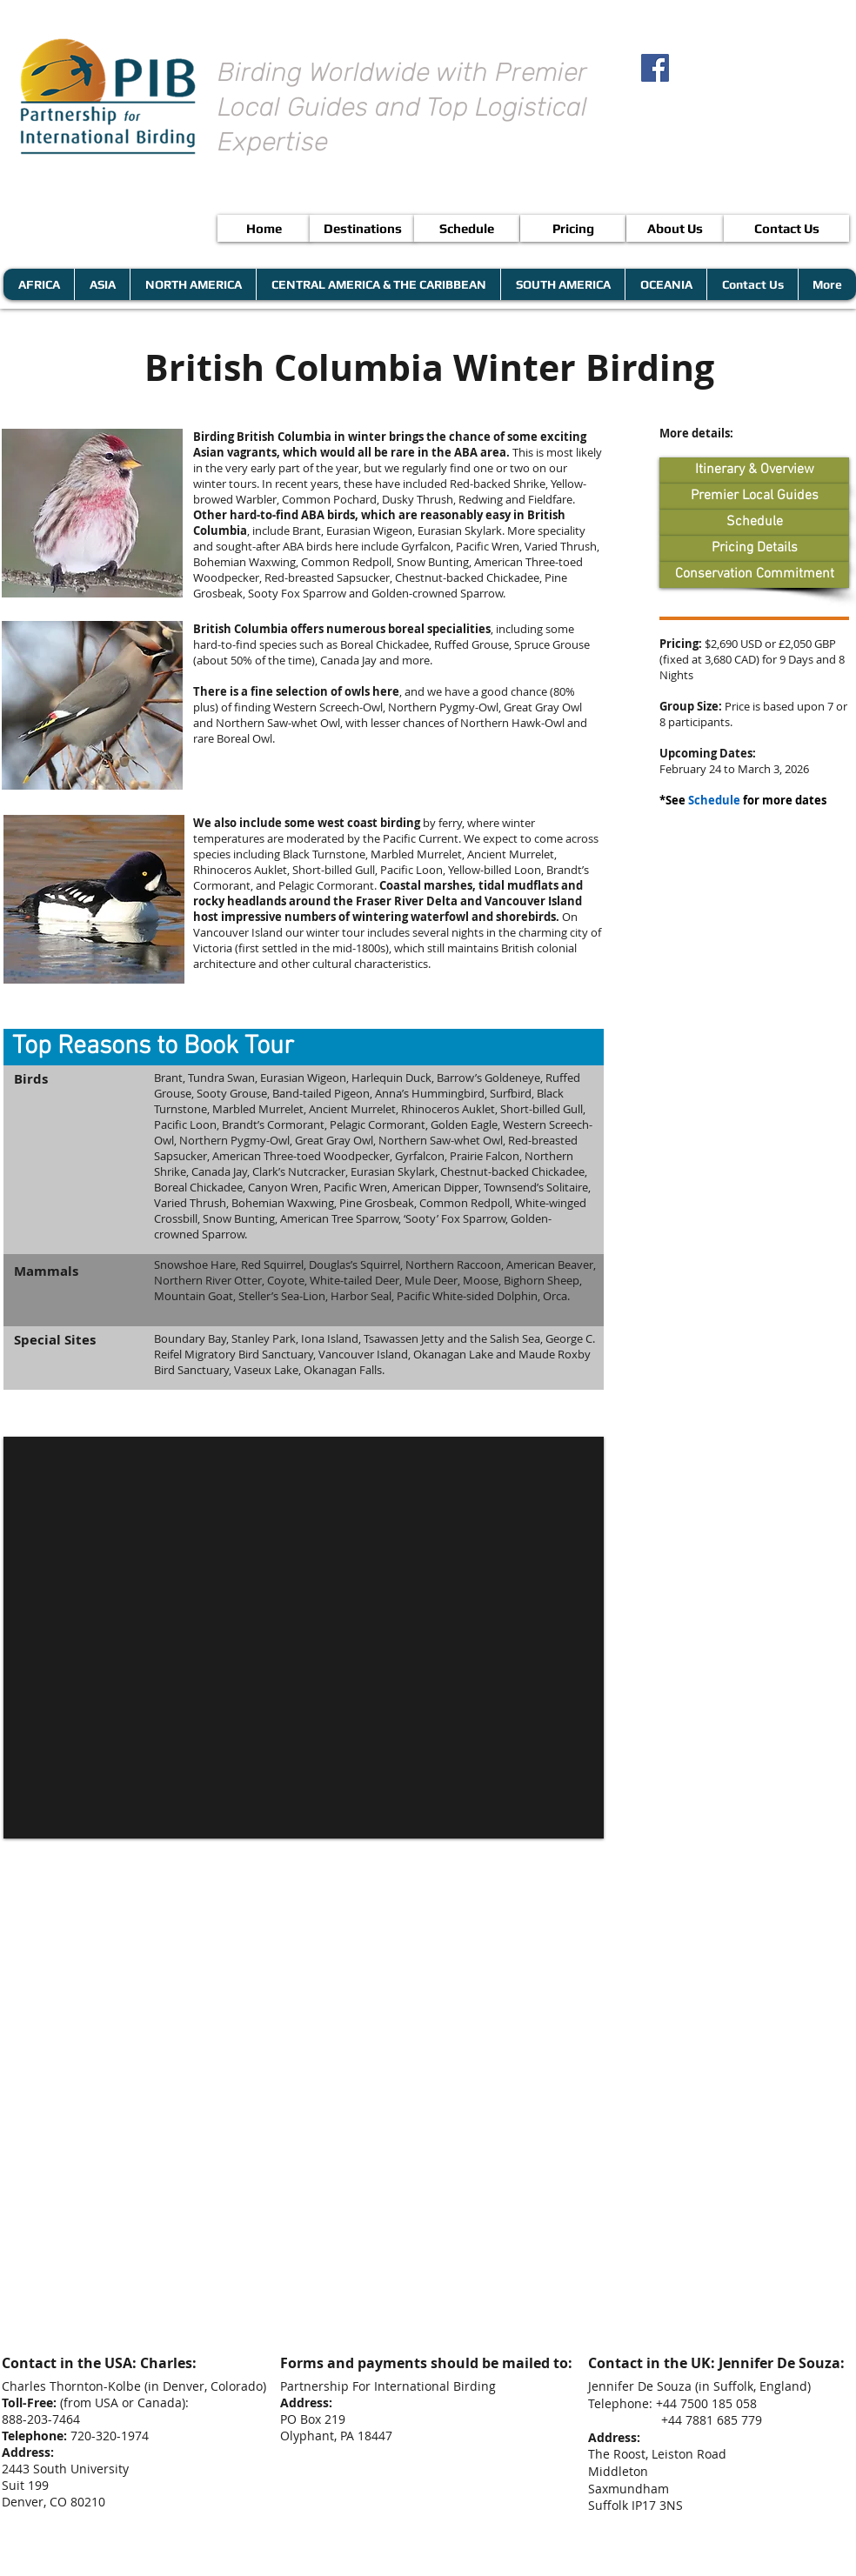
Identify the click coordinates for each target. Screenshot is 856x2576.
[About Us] (675, 228)
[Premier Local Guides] (754, 497)
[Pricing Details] (754, 549)
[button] (303, 1047)
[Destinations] (362, 228)
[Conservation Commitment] (754, 575)
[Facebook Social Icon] (655, 68)
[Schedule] (466, 228)
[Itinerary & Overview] (754, 470)
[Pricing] (572, 228)
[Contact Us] (786, 228)
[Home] (264, 228)
